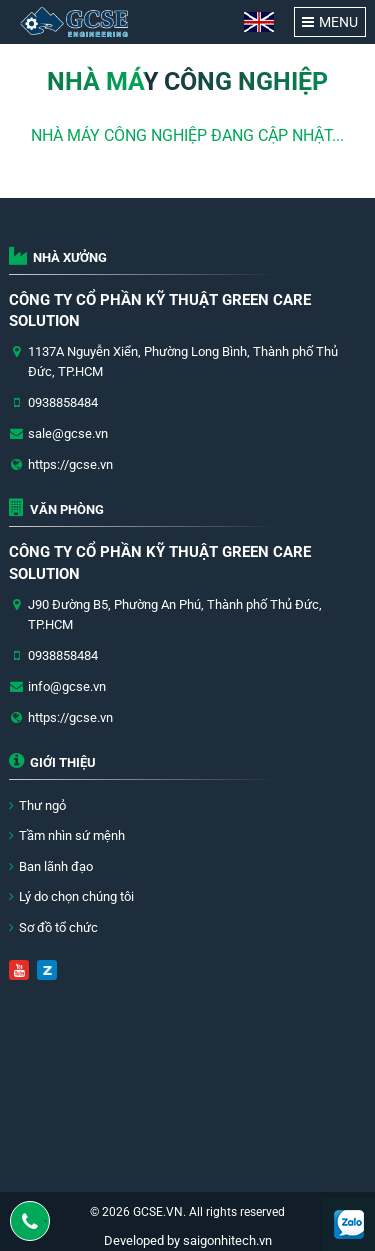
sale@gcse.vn (68, 433)
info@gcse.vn (67, 686)
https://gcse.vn (70, 464)
